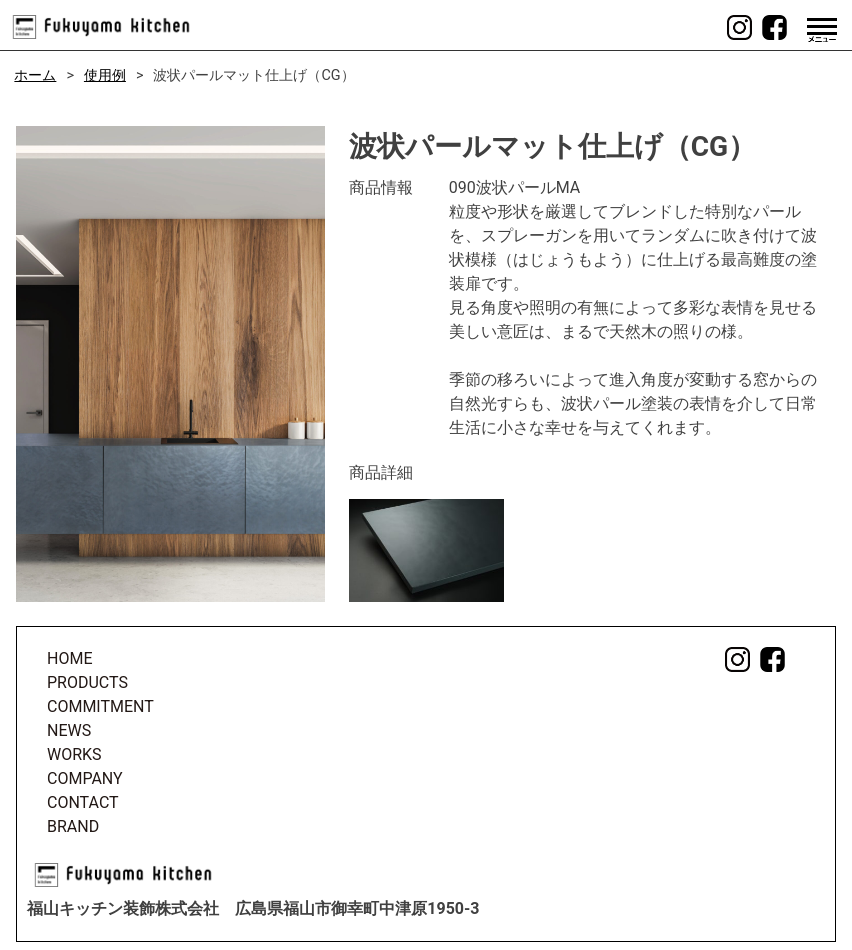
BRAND (73, 826)
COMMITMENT (100, 706)
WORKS (74, 754)
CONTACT (83, 802)
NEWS (69, 730)
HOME (69, 658)
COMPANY (85, 778)
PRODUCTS (87, 682)
